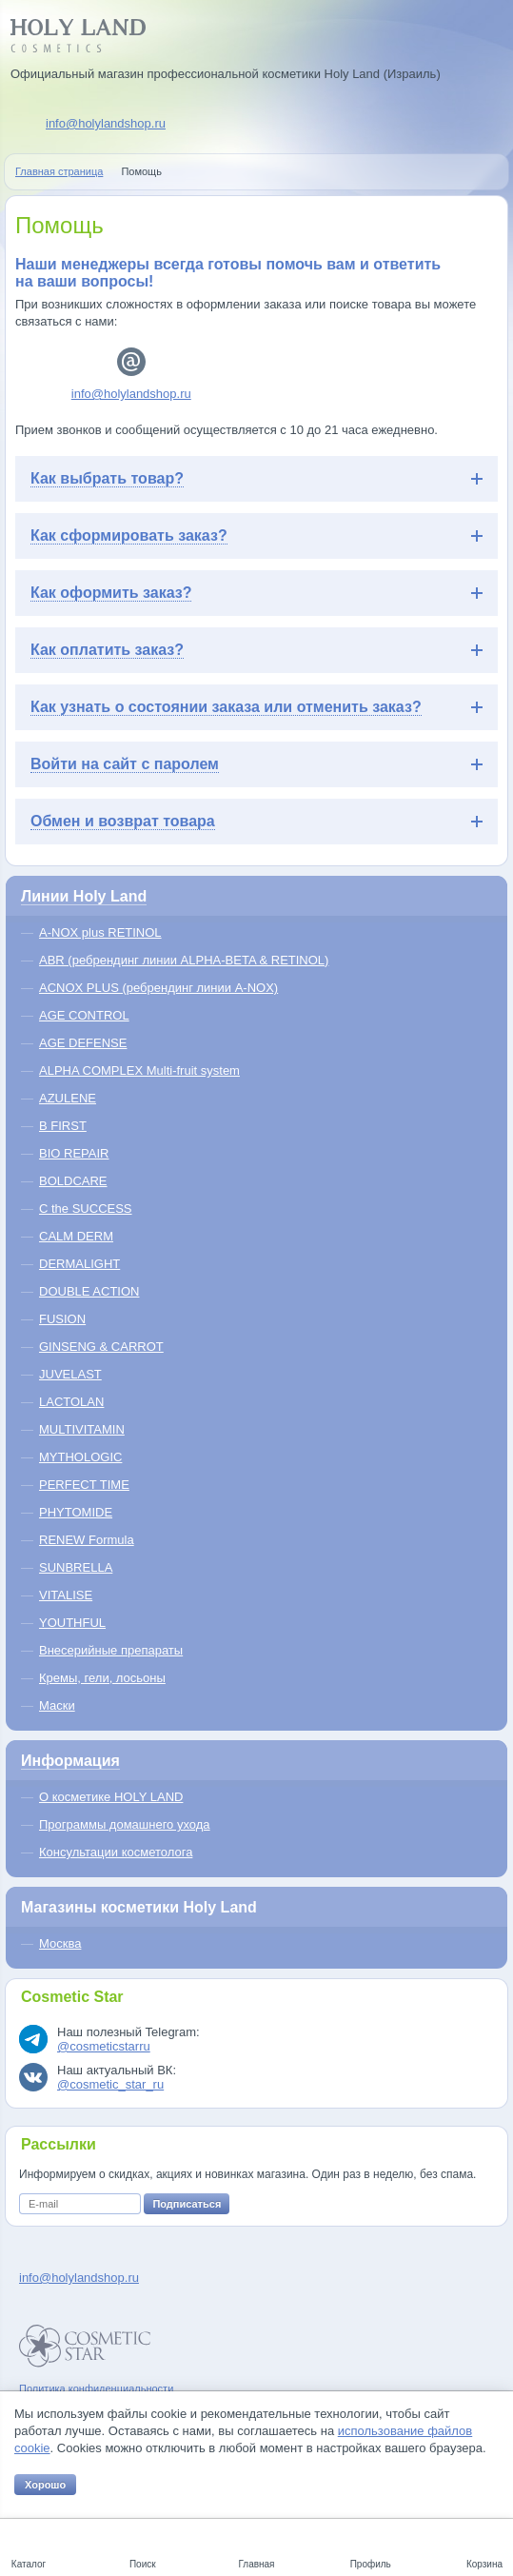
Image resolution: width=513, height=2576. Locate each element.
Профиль (370, 2564)
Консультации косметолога (115, 1852)
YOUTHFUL (72, 1622)
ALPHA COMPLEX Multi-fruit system (139, 1070)
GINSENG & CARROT (101, 1346)
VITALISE (65, 1595)
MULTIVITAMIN (82, 1429)
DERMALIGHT (79, 1264)
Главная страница (59, 171)
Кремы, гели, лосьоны (102, 1678)
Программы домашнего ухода (124, 1824)
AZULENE (67, 1098)
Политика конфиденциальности (96, 2388)
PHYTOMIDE (75, 1512)
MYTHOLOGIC (80, 1457)
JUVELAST (70, 1374)
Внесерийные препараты (111, 1650)
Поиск (142, 2564)
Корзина (484, 2564)
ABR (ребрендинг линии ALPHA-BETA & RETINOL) (183, 960)
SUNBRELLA (75, 1567)
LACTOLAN (71, 1402)
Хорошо (45, 2484)
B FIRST (63, 1126)
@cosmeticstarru (103, 2046)
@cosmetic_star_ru (110, 2084)
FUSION (62, 1319)
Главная (256, 2564)
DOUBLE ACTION (89, 1291)
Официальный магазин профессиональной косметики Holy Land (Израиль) (225, 74)
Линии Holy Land (84, 896)
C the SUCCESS (85, 1208)
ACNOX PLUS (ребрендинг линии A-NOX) (158, 988)
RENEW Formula (86, 1540)
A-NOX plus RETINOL (100, 932)
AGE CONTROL (84, 1015)
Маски (57, 1705)
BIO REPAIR (74, 1153)
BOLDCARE (73, 1181)
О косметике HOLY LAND (111, 1797)
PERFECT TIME (84, 1484)
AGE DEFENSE (83, 1043)
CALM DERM (76, 1236)
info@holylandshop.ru (106, 123)
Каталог (28, 2564)
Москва (60, 1943)
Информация (70, 1761)
